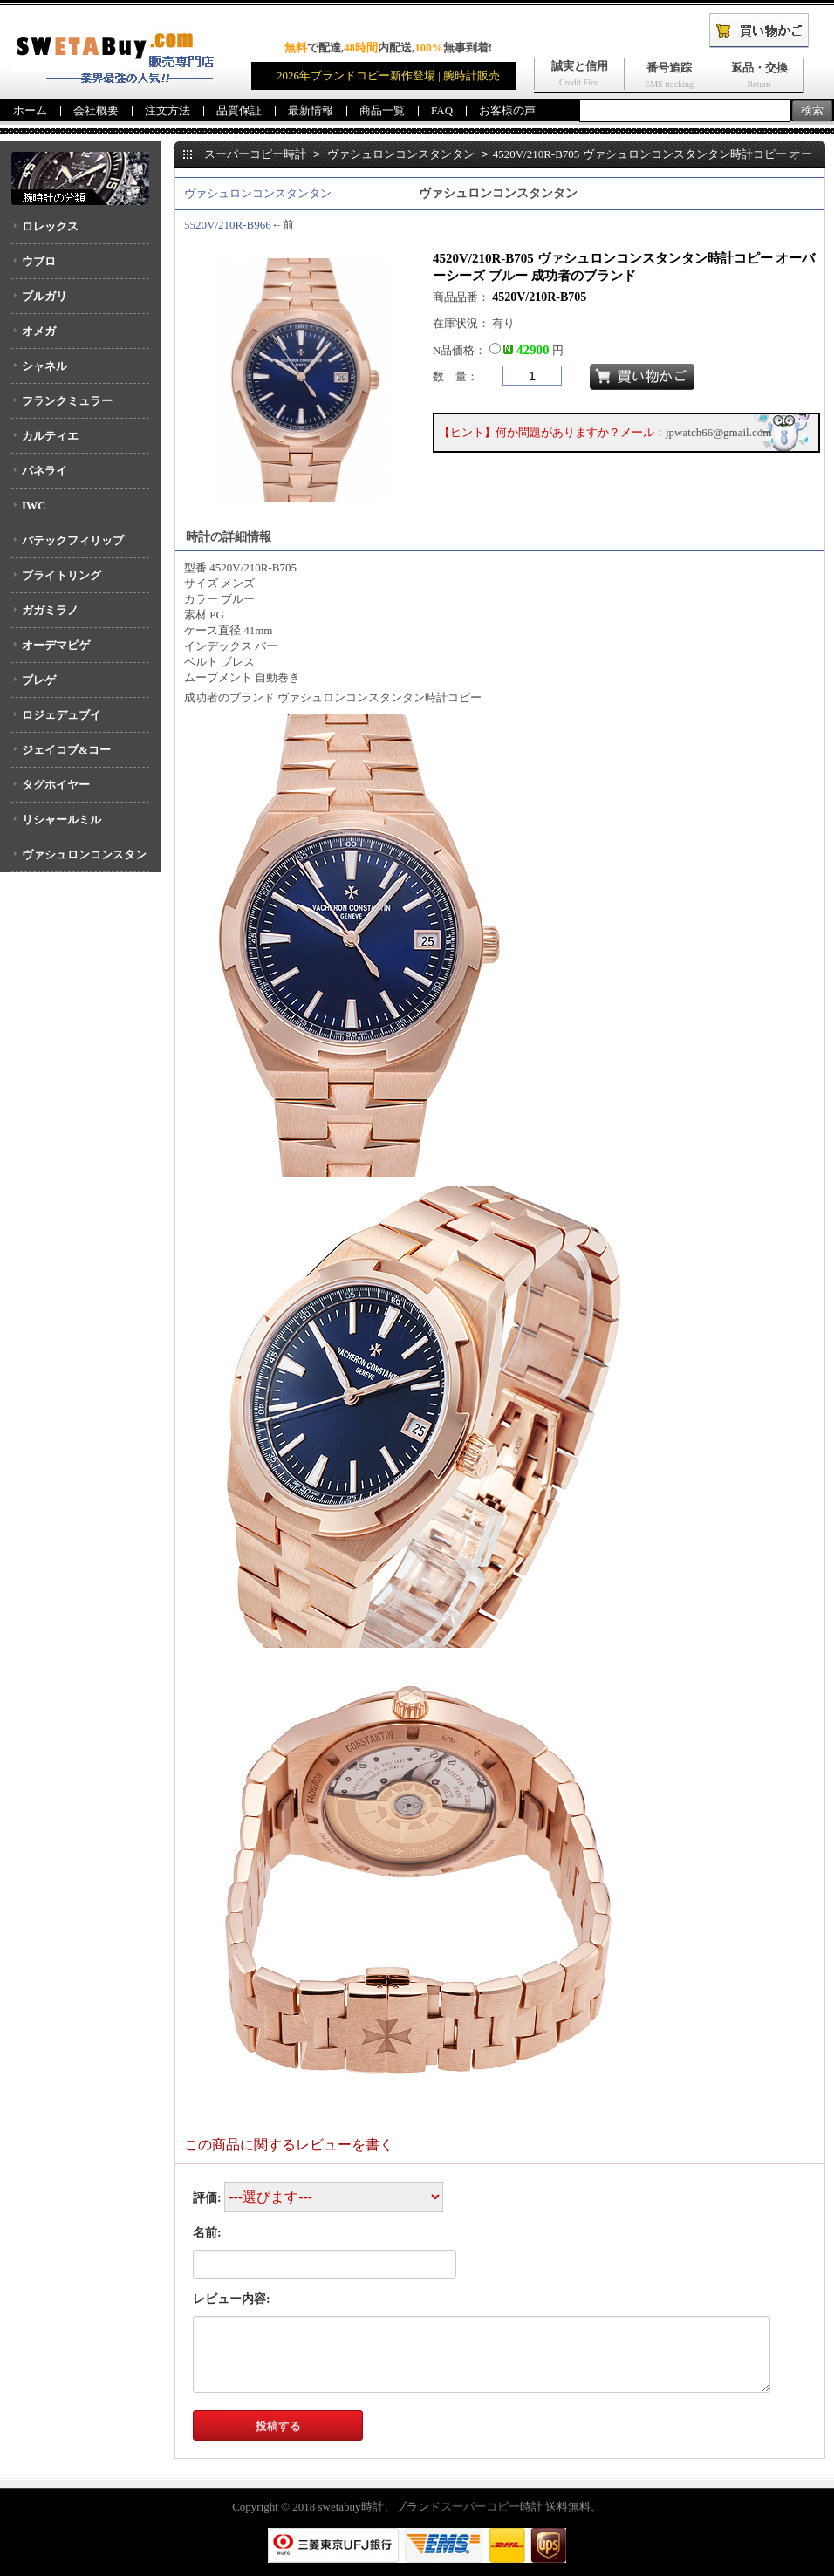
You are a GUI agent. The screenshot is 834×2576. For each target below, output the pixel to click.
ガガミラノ (50, 610)
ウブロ (39, 261)
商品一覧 (382, 110)
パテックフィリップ (73, 540)
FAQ (442, 110)
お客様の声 (507, 110)
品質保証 (239, 110)
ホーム (30, 110)
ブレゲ (39, 680)
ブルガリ (44, 296)
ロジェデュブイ (61, 714)
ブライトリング (61, 575)
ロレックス (50, 226)
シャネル (44, 365)
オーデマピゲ (56, 645)
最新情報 (310, 110)
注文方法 (167, 110)
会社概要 (96, 110)
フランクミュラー (67, 400)
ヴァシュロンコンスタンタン (79, 860)
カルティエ (50, 435)
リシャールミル (61, 819)
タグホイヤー (56, 784)
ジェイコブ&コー (66, 749)
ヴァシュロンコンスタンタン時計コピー (379, 697)
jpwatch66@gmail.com (718, 432)
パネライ (44, 470)
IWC (33, 505)
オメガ (39, 331)
